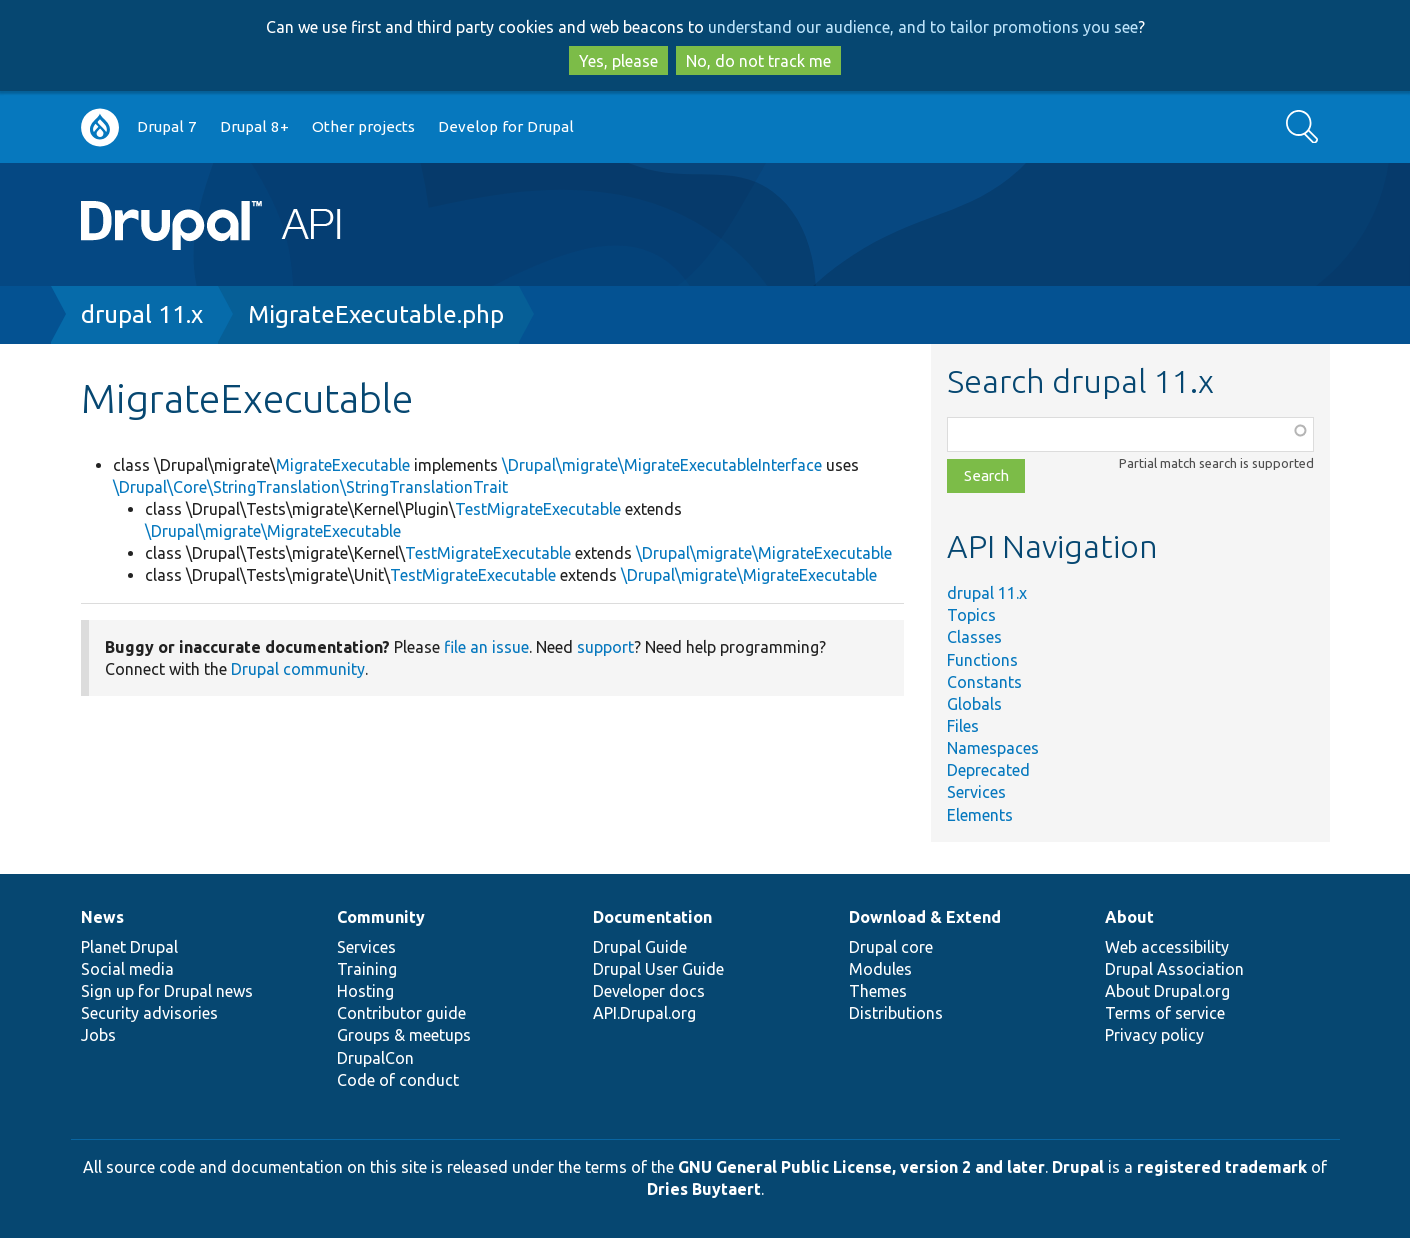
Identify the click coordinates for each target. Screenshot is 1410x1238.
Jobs (98, 1035)
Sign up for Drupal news (167, 991)
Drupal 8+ (254, 126)
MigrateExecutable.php (376, 314)
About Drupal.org (1167, 991)
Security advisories (149, 1013)
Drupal (1078, 1167)
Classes (974, 637)
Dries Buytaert (704, 1189)
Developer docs (649, 991)
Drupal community (298, 669)
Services (976, 792)
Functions (982, 660)
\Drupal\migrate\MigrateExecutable (273, 531)
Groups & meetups (404, 1035)
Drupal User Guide (658, 969)
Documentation (652, 917)
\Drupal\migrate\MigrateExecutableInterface (662, 465)
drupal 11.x (142, 314)
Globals (974, 704)
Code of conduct (398, 1080)
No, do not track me (758, 61)
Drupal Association (1174, 969)
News (102, 917)
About (1129, 917)
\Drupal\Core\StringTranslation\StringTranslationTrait (310, 487)
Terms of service (1165, 1013)
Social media (127, 969)
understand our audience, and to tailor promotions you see (923, 27)
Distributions (896, 1013)
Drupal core (891, 947)
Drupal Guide (640, 947)
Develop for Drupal (506, 126)
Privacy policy (1154, 1035)
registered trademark (1222, 1167)
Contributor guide (401, 1013)
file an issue (486, 647)
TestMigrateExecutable (538, 509)
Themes (878, 991)
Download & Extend (925, 917)
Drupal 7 (167, 126)
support (605, 647)
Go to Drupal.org (100, 127)
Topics (971, 615)
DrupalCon (375, 1058)
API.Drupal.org (644, 1013)
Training (367, 969)
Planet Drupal (129, 947)
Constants (984, 682)
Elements (980, 815)
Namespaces (993, 748)
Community (381, 917)
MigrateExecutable (343, 465)
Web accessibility (1167, 947)
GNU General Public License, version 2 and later (861, 1167)
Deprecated (988, 770)
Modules (880, 969)
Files (963, 726)
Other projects (363, 126)
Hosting (365, 991)
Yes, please (618, 61)
